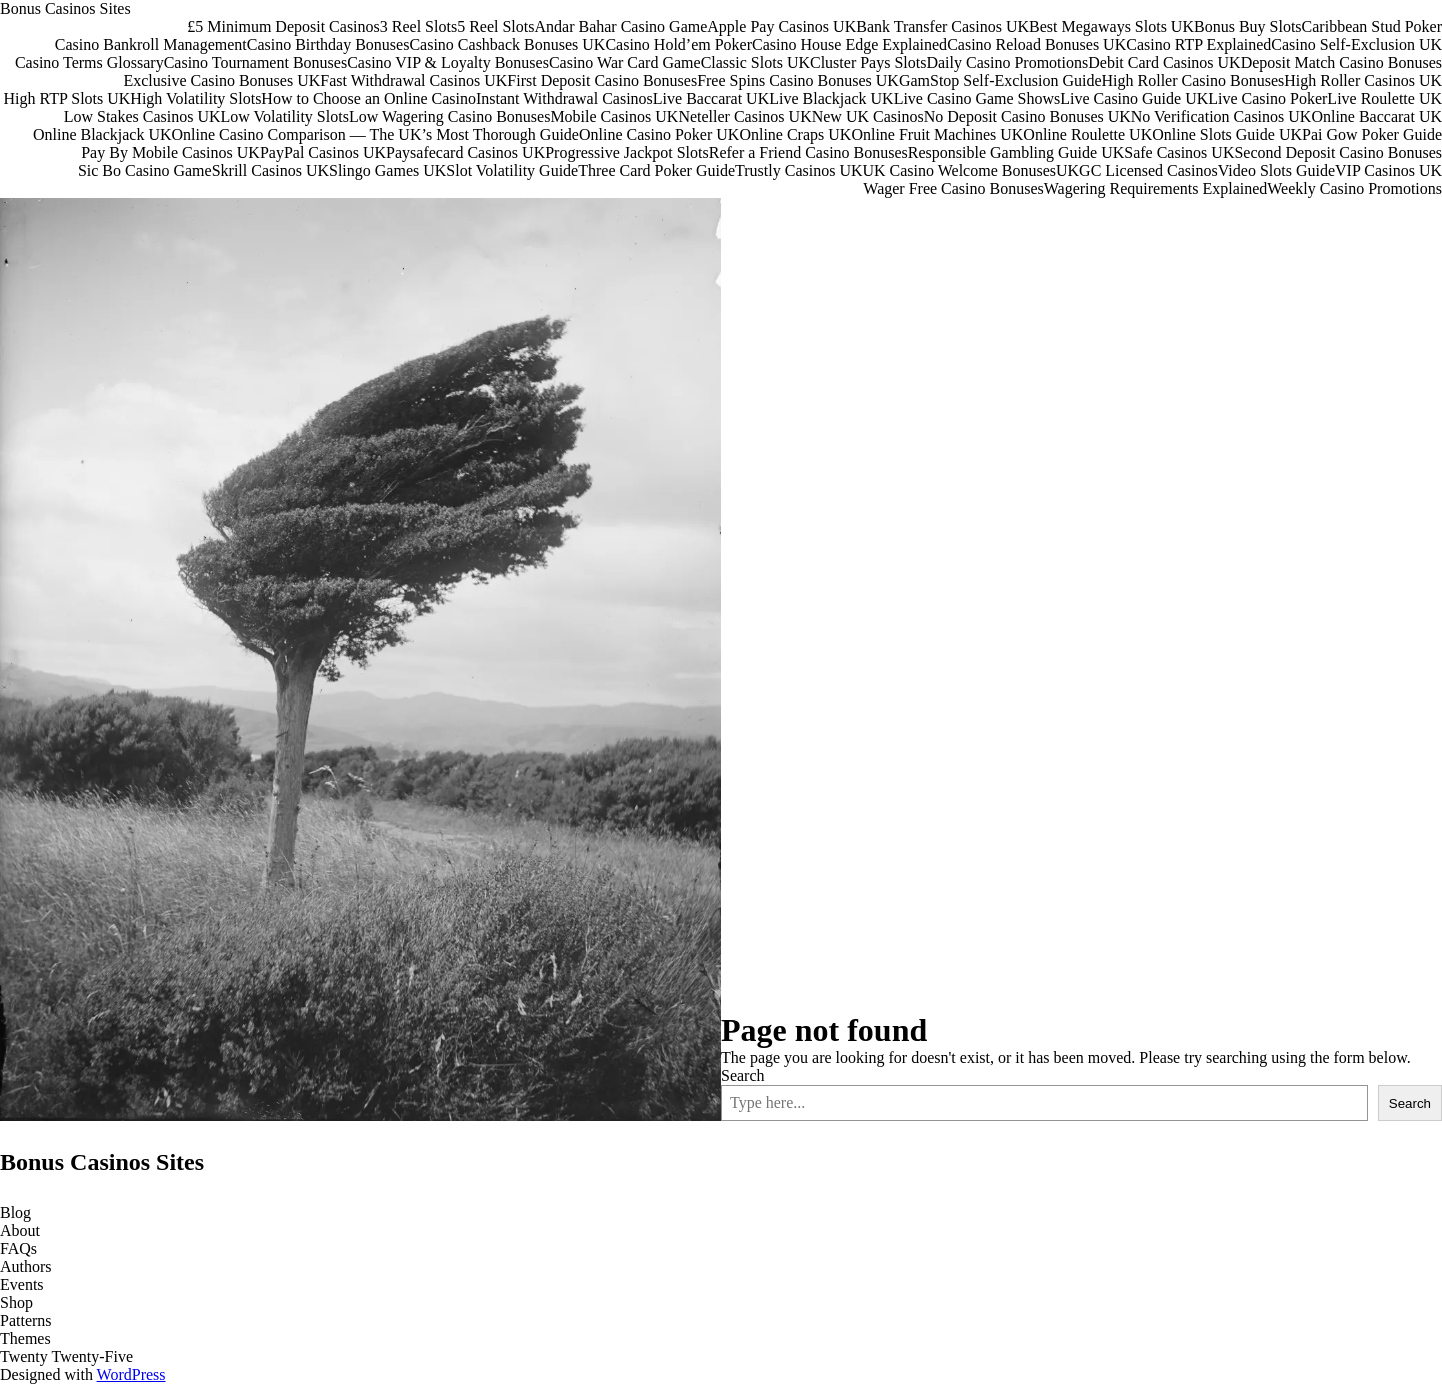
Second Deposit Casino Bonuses (1338, 152)
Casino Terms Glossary (89, 62)
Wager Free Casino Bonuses (953, 188)
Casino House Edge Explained (849, 44)
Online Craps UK (795, 134)
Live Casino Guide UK (1134, 98)
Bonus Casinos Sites (65, 8)
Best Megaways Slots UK (1111, 26)
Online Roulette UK (1087, 134)
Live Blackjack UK (831, 98)
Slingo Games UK (387, 170)
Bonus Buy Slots (1248, 26)
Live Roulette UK (1384, 98)
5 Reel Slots (495, 26)
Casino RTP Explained (1198, 44)
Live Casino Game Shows (977, 98)
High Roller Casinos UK (1363, 80)
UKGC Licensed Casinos (1137, 170)
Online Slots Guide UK (1227, 134)
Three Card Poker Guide (656, 170)
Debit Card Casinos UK (1164, 62)
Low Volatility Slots (285, 116)
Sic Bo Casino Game (145, 170)
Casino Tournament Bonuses (255, 62)
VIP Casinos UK (1388, 170)
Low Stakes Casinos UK (142, 116)
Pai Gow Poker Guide (1372, 134)
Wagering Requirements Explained (1156, 188)
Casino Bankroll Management (151, 44)
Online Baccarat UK (1376, 116)
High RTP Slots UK (66, 98)
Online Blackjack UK (102, 134)
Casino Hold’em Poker (678, 44)
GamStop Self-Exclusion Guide (1000, 80)
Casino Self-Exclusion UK (1356, 44)
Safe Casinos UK (1179, 152)
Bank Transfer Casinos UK (942, 26)
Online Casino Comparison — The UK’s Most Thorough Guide (375, 134)
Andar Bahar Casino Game (620, 26)
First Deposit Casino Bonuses (602, 80)
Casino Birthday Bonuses (328, 44)
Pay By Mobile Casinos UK (170, 152)
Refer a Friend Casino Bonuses (808, 152)
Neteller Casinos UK (744, 116)
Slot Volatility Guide (512, 170)
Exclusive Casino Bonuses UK (221, 80)
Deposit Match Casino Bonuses (1341, 62)
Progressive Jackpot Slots (627, 152)
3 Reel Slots (418, 26)
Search (743, 1075)
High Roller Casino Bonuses (1193, 80)
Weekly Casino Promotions (1354, 188)
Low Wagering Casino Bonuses (450, 116)
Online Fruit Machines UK (937, 134)
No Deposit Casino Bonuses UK (1027, 116)
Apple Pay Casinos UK (781, 26)
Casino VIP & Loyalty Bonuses (448, 62)
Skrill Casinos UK (270, 170)
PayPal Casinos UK (323, 152)
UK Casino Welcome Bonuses (959, 170)
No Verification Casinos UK (1221, 116)
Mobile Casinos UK (614, 116)
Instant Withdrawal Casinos (564, 98)
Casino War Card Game (625, 62)
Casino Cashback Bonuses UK (507, 44)
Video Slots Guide (1276, 170)
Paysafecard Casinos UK (465, 152)
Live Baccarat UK (711, 98)
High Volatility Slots (195, 98)
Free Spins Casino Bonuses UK (798, 80)
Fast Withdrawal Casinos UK (413, 80)
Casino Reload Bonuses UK (1036, 44)
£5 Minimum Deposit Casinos (283, 26)
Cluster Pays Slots (868, 62)
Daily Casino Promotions (1007, 62)
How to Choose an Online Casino (368, 98)
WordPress (131, 1374)
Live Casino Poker (1267, 98)
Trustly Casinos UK (798, 170)
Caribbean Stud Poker (1372, 26)
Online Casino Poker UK (659, 134)
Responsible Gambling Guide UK (1016, 152)
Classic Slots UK (755, 62)
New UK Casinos (868, 116)
